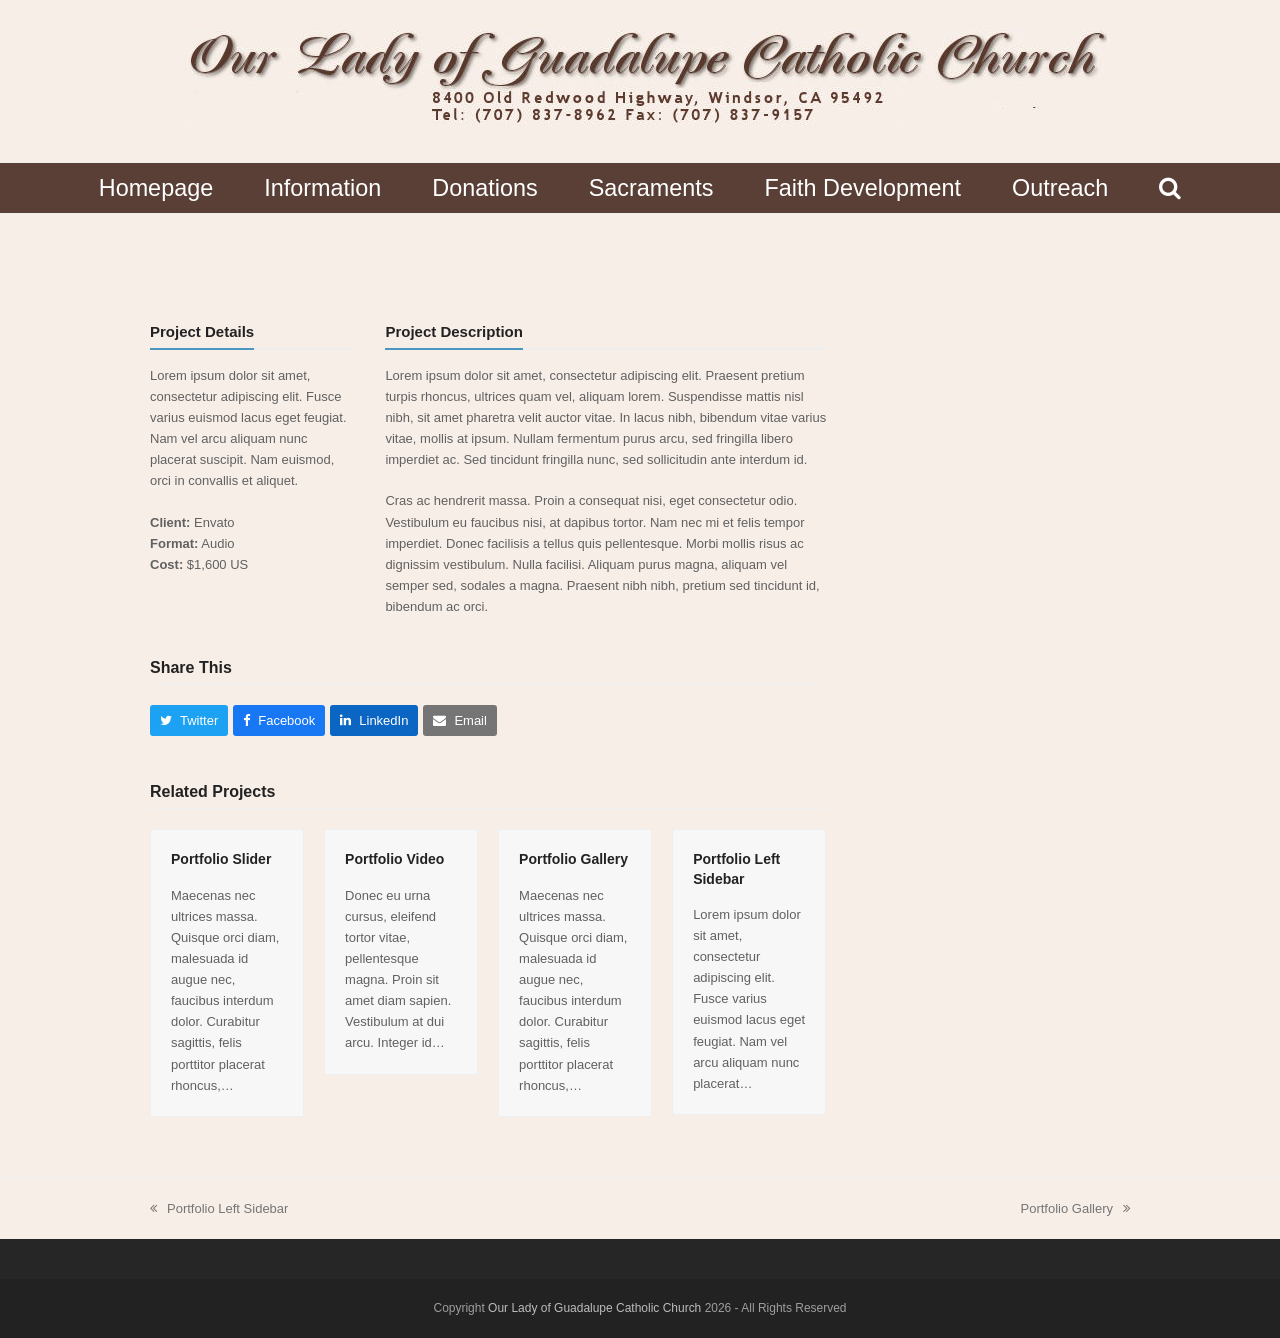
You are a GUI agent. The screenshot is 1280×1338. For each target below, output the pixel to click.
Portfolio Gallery (573, 859)
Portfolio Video (394, 859)
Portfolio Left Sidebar (219, 1210)
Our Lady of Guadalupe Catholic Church (594, 1308)
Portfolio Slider (221, 859)
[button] (1170, 188)
